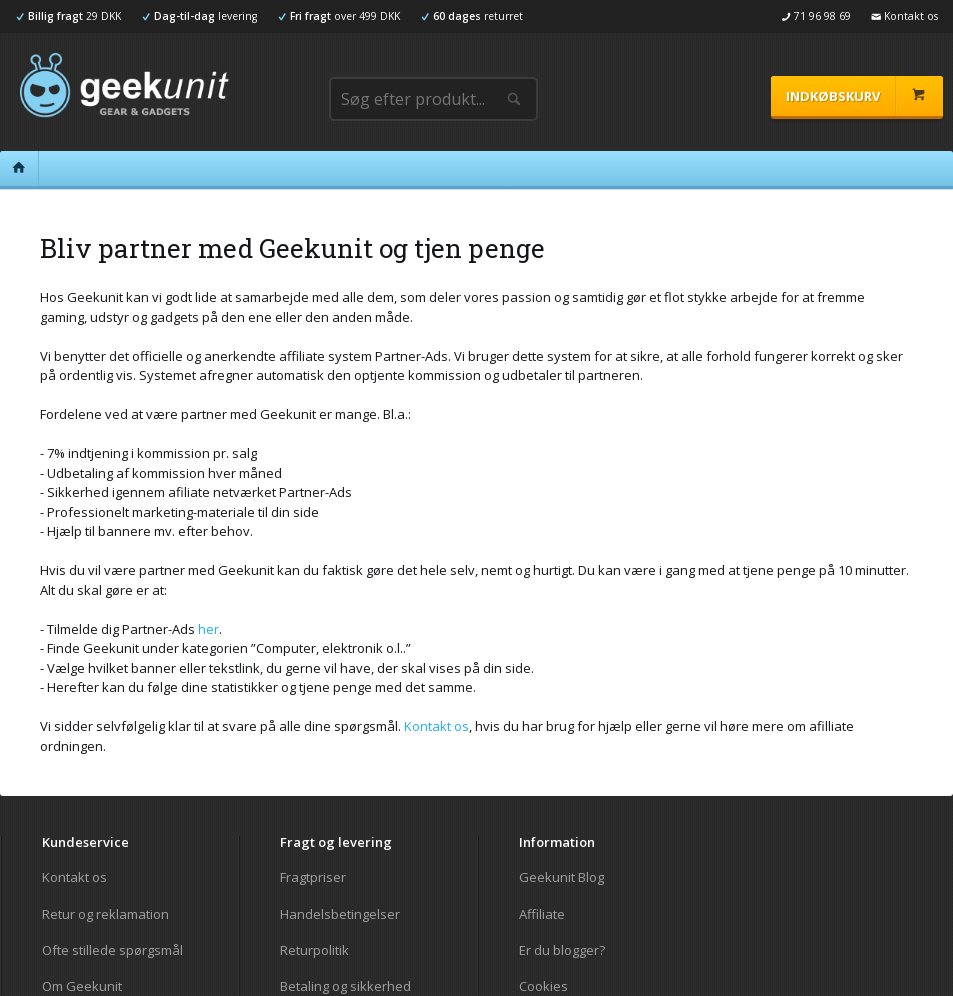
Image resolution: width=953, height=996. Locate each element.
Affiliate (542, 914)
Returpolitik (314, 950)
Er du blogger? (562, 950)
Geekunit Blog (561, 877)
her (208, 629)
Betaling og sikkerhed (345, 985)
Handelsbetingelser (340, 914)
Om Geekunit (82, 985)
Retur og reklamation (105, 914)
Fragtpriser (313, 877)
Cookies (543, 985)
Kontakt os (436, 726)
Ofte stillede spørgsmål (112, 950)
